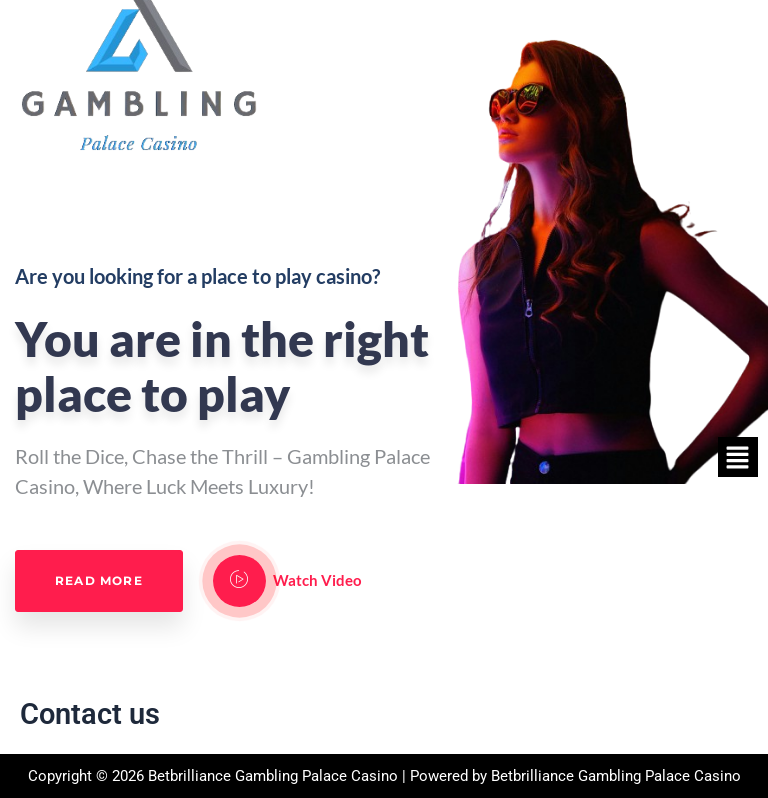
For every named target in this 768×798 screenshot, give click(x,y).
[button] (738, 457)
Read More (99, 580)
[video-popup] (239, 581)
